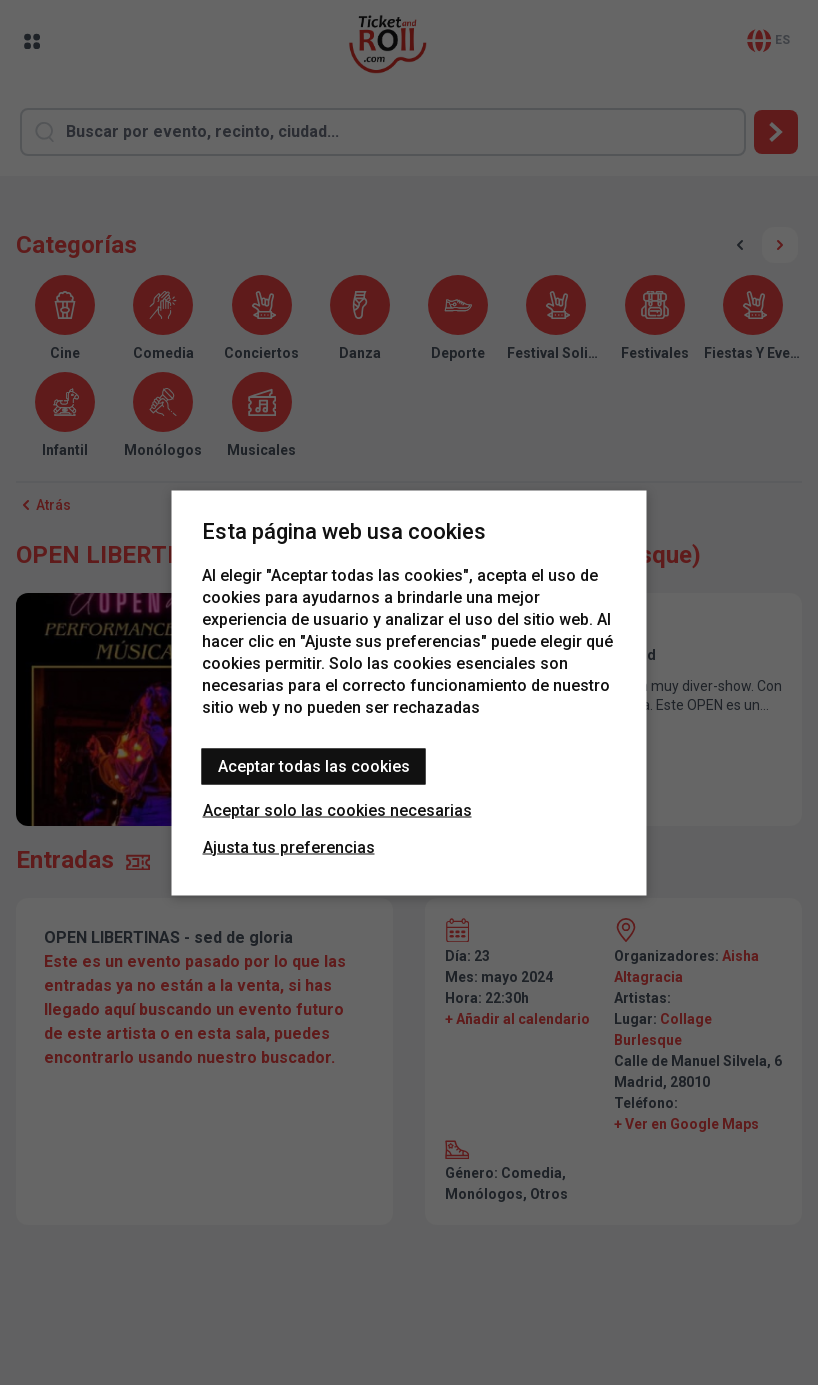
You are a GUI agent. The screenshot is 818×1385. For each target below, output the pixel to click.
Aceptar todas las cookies (314, 765)
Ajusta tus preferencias (289, 846)
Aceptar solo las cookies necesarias (337, 809)
